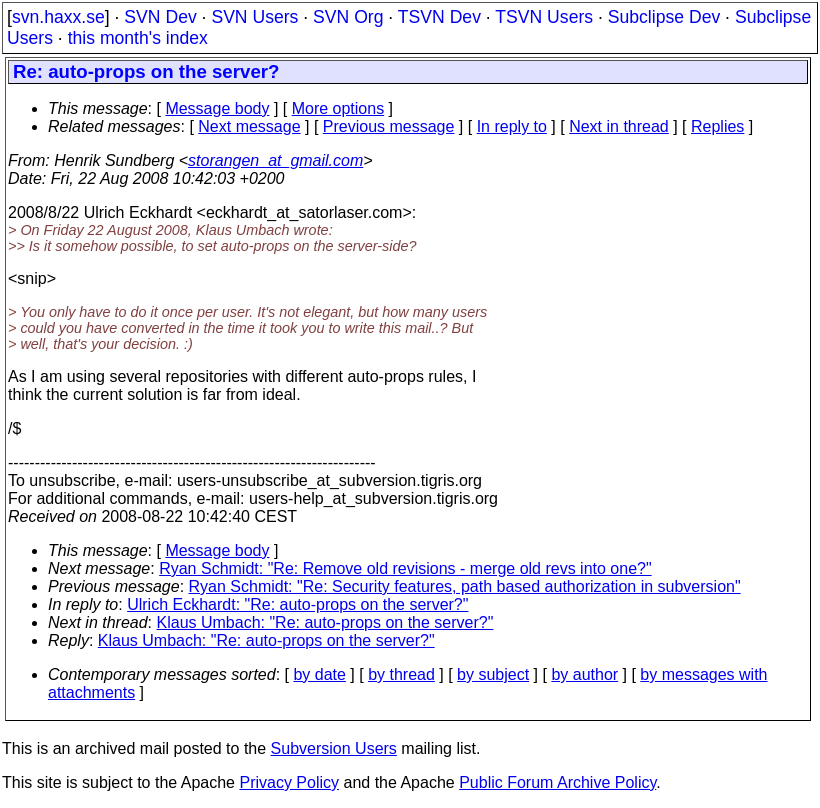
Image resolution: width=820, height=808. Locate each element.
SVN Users (254, 17)
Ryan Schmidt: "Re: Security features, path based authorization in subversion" (465, 586)
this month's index (138, 38)
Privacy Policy (289, 782)
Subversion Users (334, 748)
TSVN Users (544, 17)
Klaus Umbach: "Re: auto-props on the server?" (325, 622)
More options (338, 108)
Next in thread (619, 126)
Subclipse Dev (664, 17)
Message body (217, 108)
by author (584, 674)
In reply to (512, 126)
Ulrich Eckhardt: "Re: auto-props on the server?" (297, 604)
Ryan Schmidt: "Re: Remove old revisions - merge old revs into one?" (405, 568)
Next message (249, 126)
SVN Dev (160, 17)
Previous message (389, 126)
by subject (493, 674)
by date (319, 674)
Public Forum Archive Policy (557, 782)
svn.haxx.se (58, 17)
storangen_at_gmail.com (275, 160)
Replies (717, 126)
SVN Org (348, 17)
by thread (401, 674)
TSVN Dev (439, 17)
